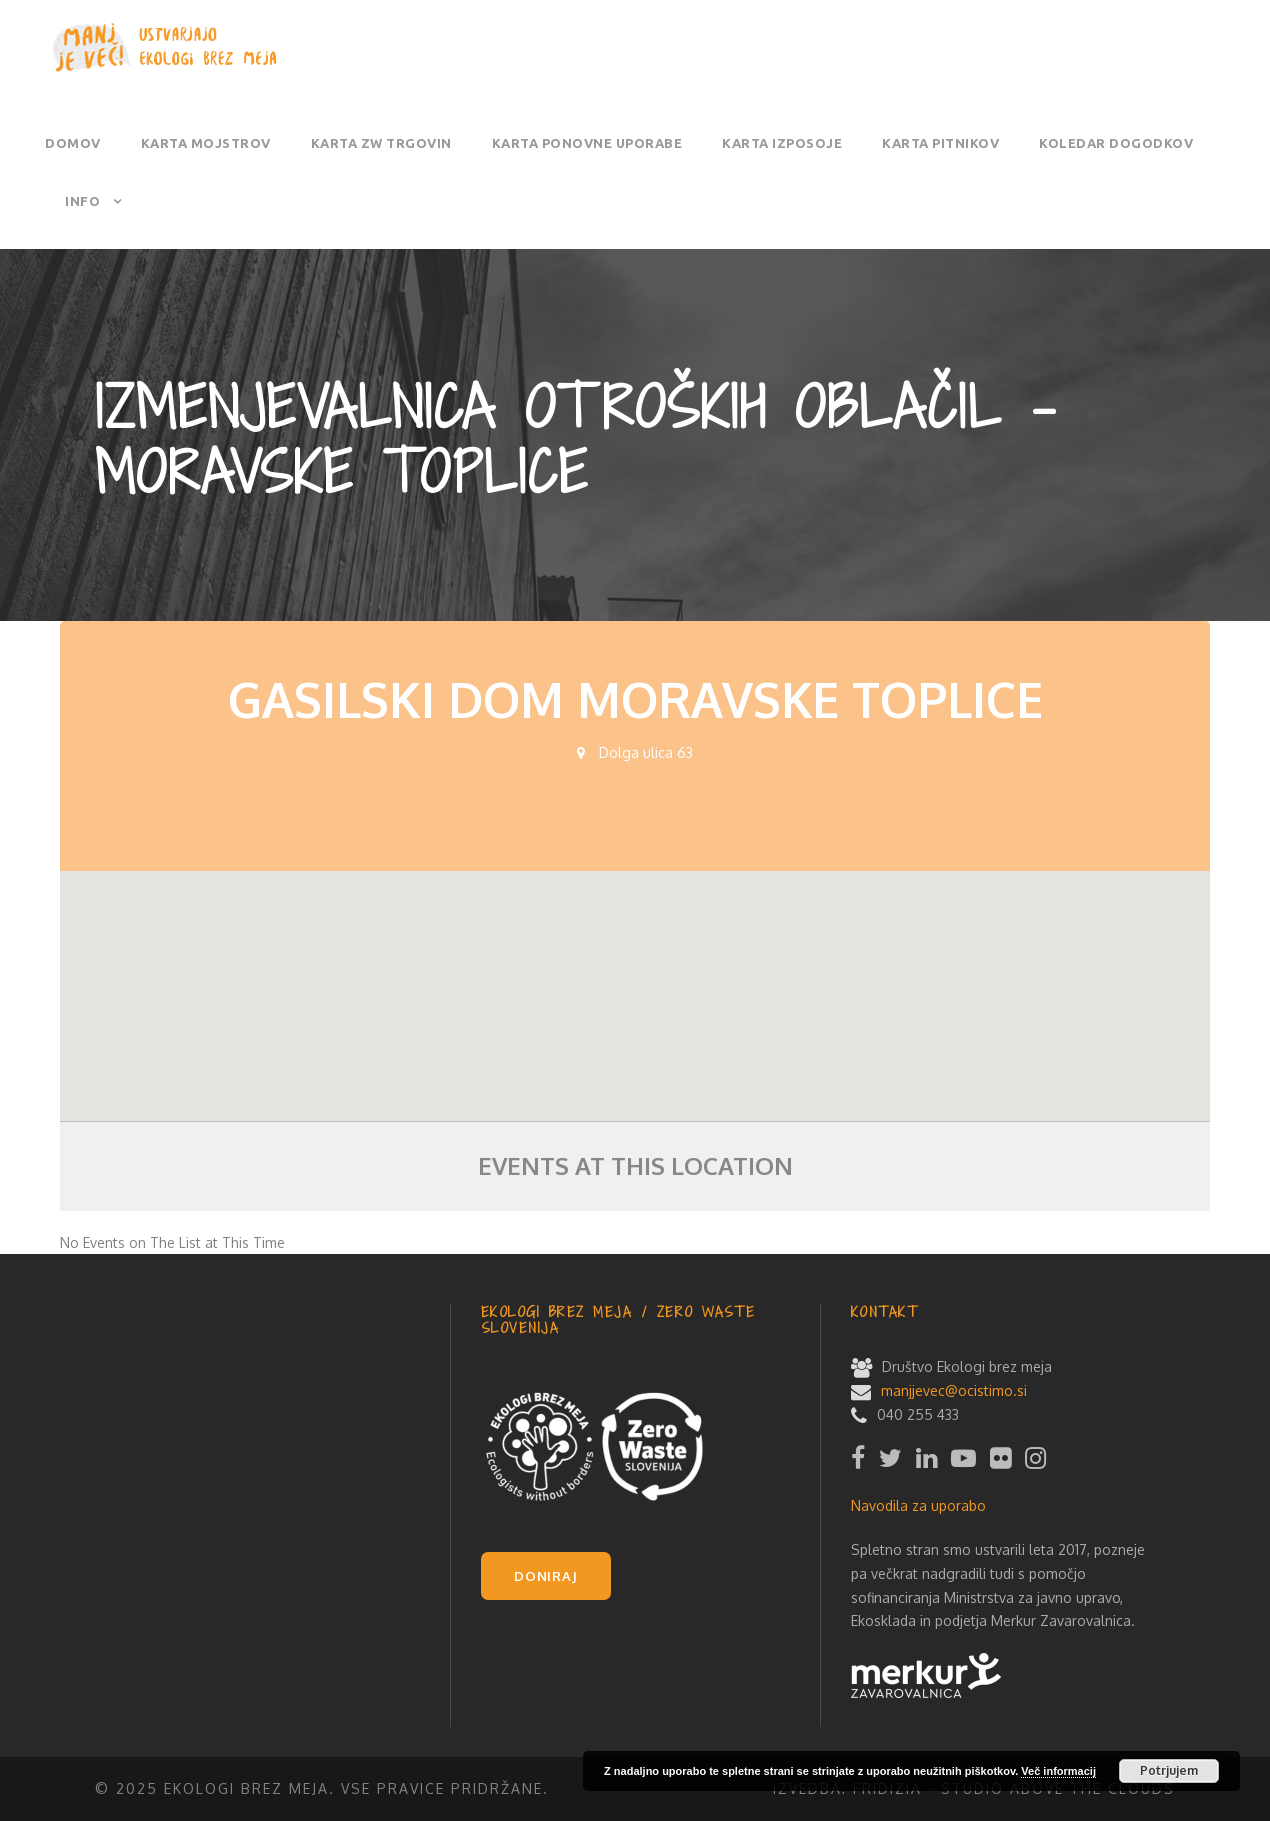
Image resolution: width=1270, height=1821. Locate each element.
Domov (73, 143)
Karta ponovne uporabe (587, 143)
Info (82, 201)
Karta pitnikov (940, 143)
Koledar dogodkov (1116, 143)
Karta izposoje (782, 143)
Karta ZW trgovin (381, 143)
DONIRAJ (546, 1576)
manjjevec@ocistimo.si (954, 1390)
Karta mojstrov (206, 143)
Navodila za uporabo (918, 1505)
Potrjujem (1169, 1770)
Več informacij (1058, 1771)
